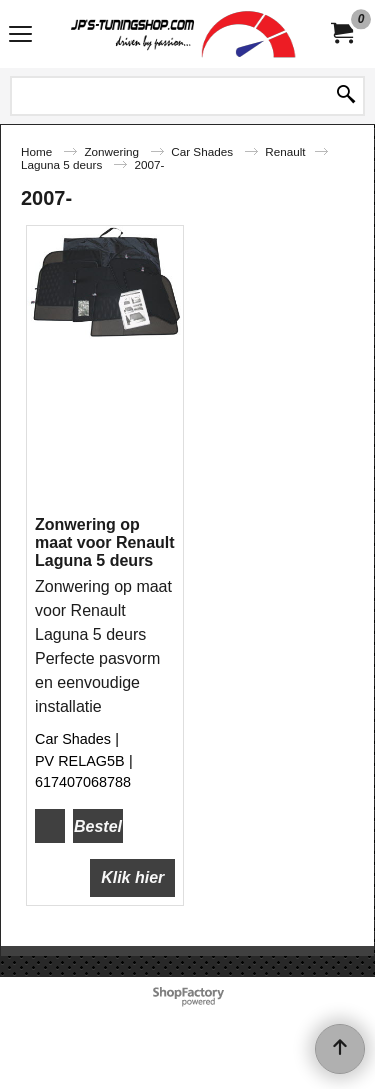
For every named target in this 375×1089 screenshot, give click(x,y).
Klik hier (132, 877)
